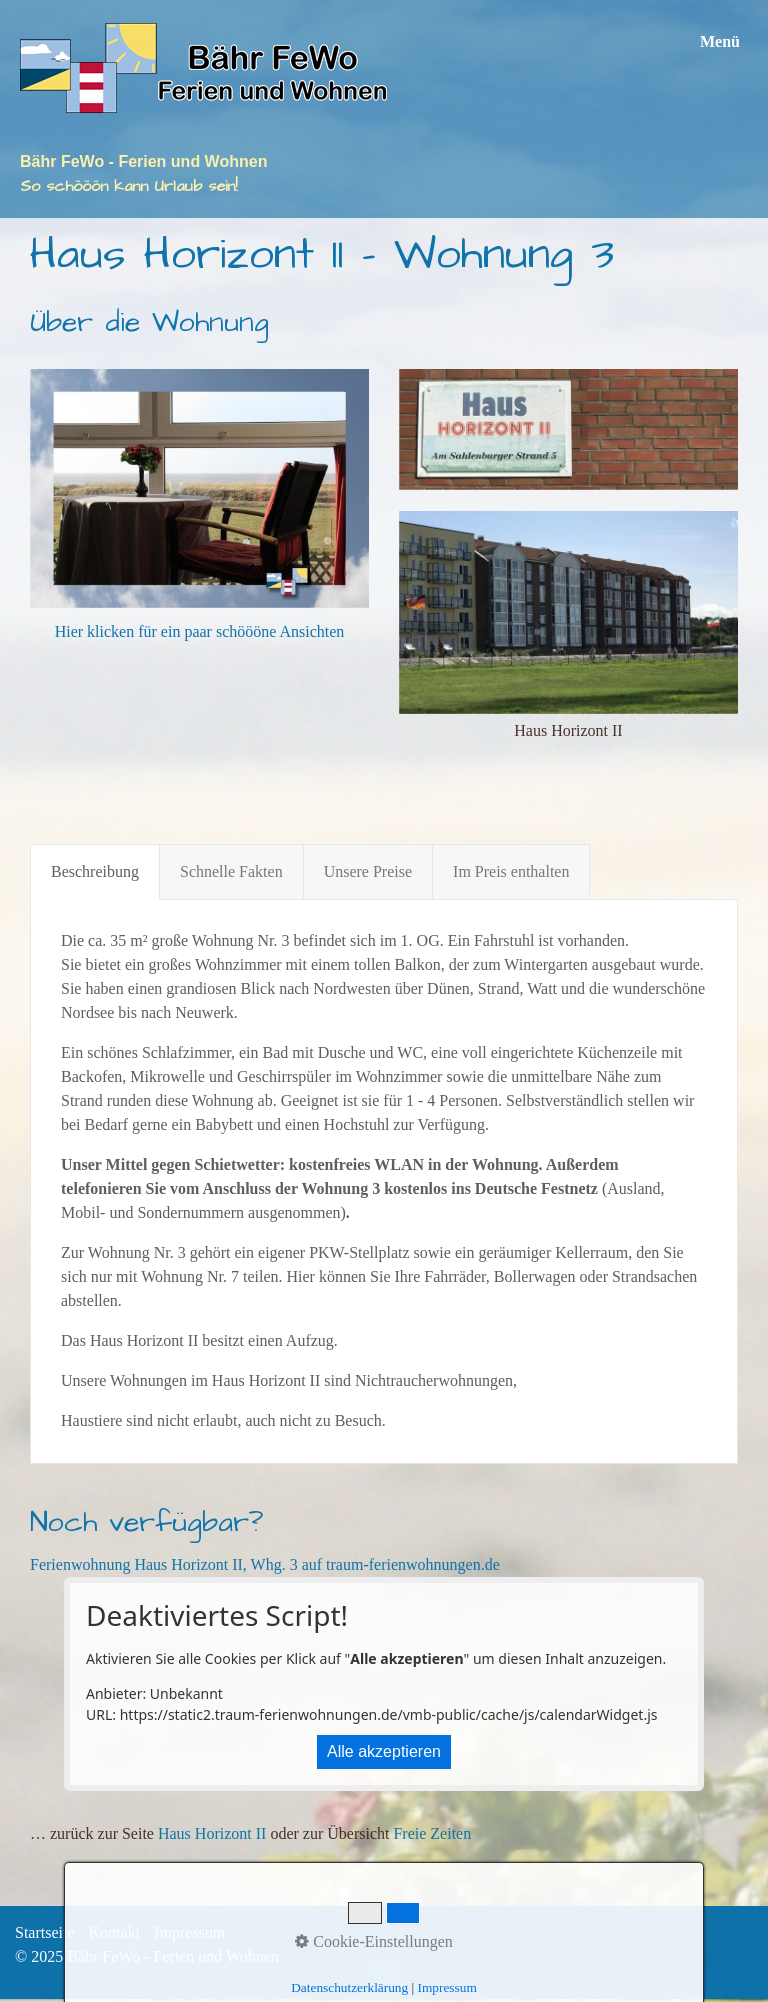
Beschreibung (95, 871)
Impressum (189, 1932)
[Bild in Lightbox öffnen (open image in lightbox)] (568, 429)
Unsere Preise (368, 871)
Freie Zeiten (432, 1833)
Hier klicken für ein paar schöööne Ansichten (200, 631)
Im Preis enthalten (511, 871)
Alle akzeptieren (384, 1751)
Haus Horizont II (212, 1833)
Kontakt (115, 1932)
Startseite (45, 1932)
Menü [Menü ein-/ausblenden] (720, 41)
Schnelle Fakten (231, 871)
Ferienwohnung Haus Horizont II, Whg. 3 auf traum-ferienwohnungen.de (265, 1564)
